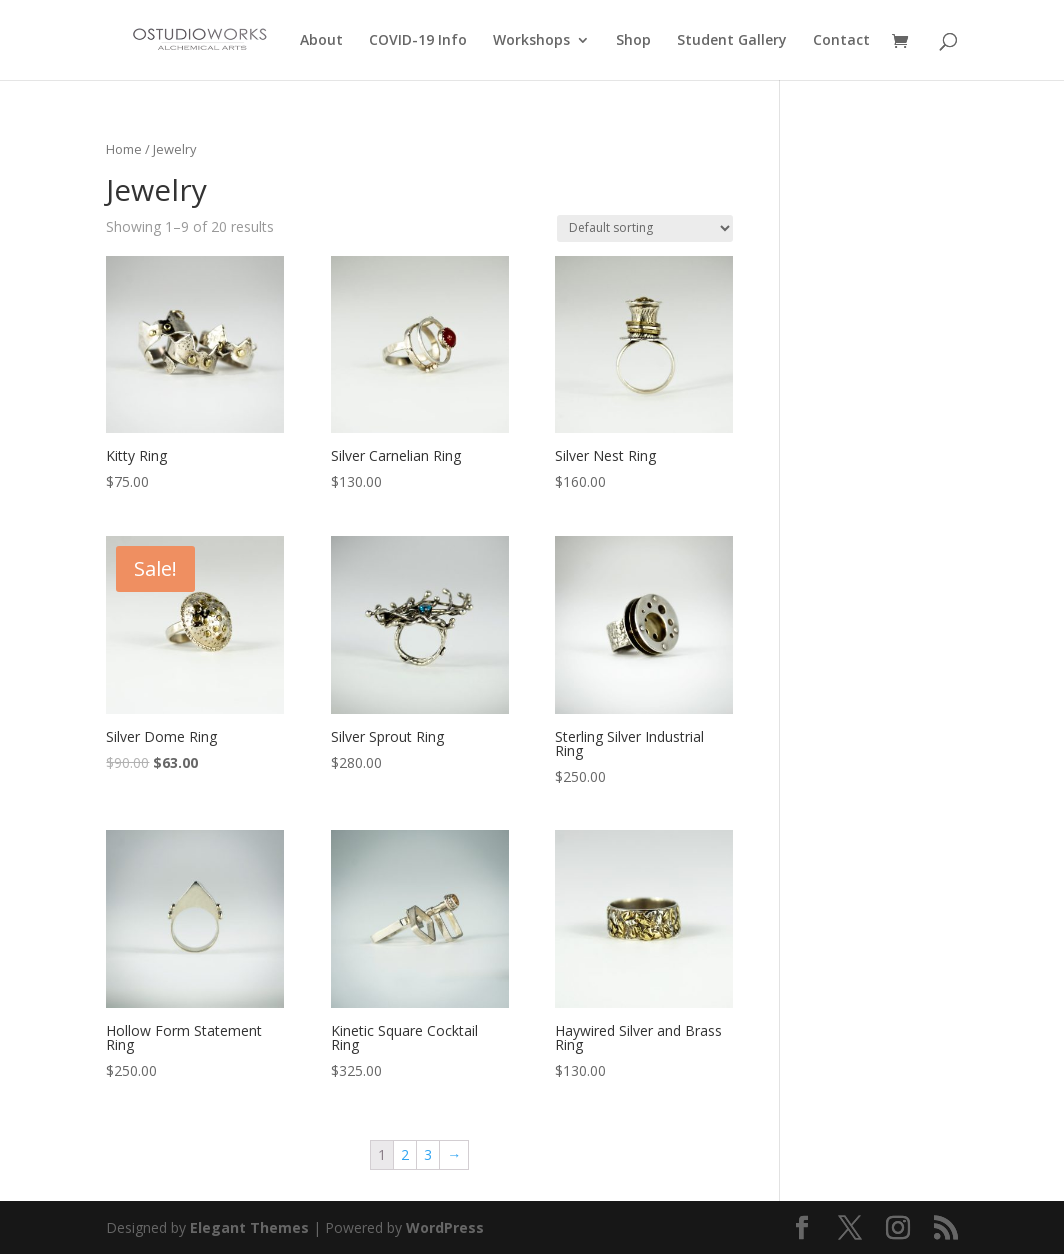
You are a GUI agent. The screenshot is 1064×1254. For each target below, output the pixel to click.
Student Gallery (732, 41)
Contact (841, 41)
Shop (633, 41)
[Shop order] (645, 228)
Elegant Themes (249, 1227)
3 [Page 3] (428, 1154)
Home (124, 149)
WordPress (445, 1227)
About (321, 41)
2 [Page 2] (405, 1154)
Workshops (531, 41)
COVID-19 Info (418, 41)
